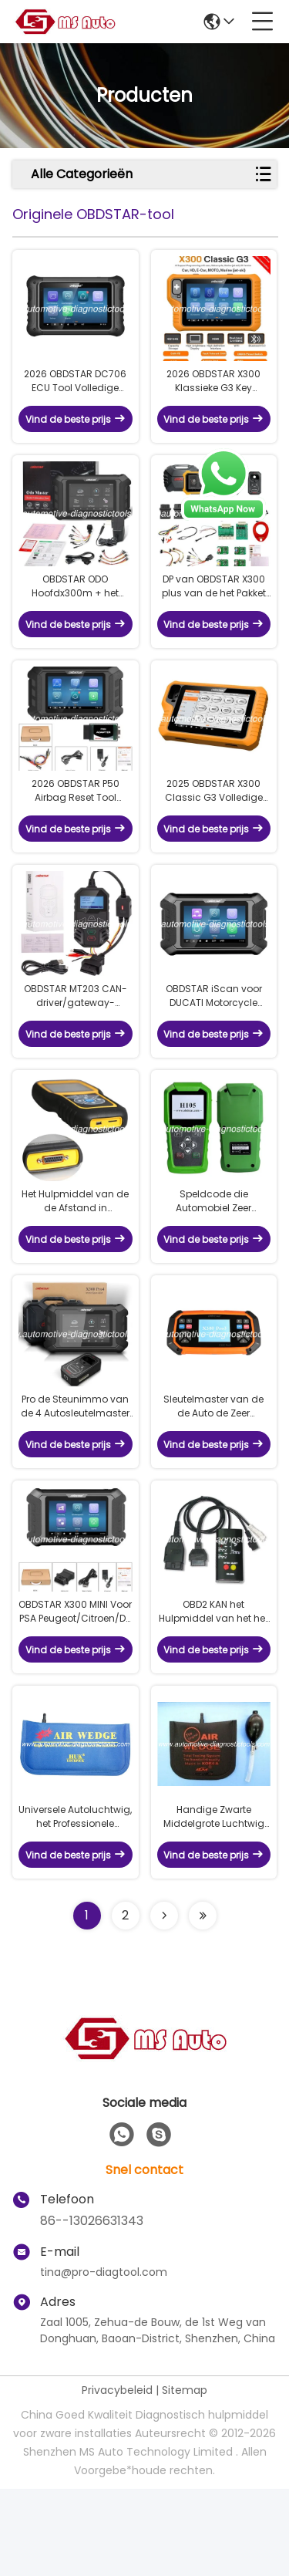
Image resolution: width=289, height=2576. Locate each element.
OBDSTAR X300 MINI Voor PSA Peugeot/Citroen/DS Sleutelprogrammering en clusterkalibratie (75, 1688)
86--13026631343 (91, 2308)
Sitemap (184, 2477)
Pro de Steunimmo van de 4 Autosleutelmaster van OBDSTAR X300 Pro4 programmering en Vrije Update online (75, 1472)
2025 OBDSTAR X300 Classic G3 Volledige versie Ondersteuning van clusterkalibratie (214, 824)
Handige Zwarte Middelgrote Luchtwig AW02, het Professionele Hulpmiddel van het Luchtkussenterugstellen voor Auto (214, 1904)
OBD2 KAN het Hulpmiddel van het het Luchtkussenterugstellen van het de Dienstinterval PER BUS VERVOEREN (214, 1688)
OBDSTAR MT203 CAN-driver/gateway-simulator (75, 1040)
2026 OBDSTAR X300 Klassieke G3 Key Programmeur (213, 392)
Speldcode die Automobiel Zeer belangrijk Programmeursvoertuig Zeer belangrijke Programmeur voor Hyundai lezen (213, 1256)
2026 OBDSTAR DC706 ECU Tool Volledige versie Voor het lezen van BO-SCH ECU (75, 392)
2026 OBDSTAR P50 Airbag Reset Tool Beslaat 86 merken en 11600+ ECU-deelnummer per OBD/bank (75, 824)
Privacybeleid (117, 2477)
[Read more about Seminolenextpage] (164, 2003)
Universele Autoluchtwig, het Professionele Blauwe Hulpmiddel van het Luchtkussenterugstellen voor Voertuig (75, 1904)
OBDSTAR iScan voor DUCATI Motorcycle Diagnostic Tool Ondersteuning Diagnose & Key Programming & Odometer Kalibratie (214, 1040)
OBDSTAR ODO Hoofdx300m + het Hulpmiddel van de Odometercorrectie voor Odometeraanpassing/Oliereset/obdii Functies (75, 608)
